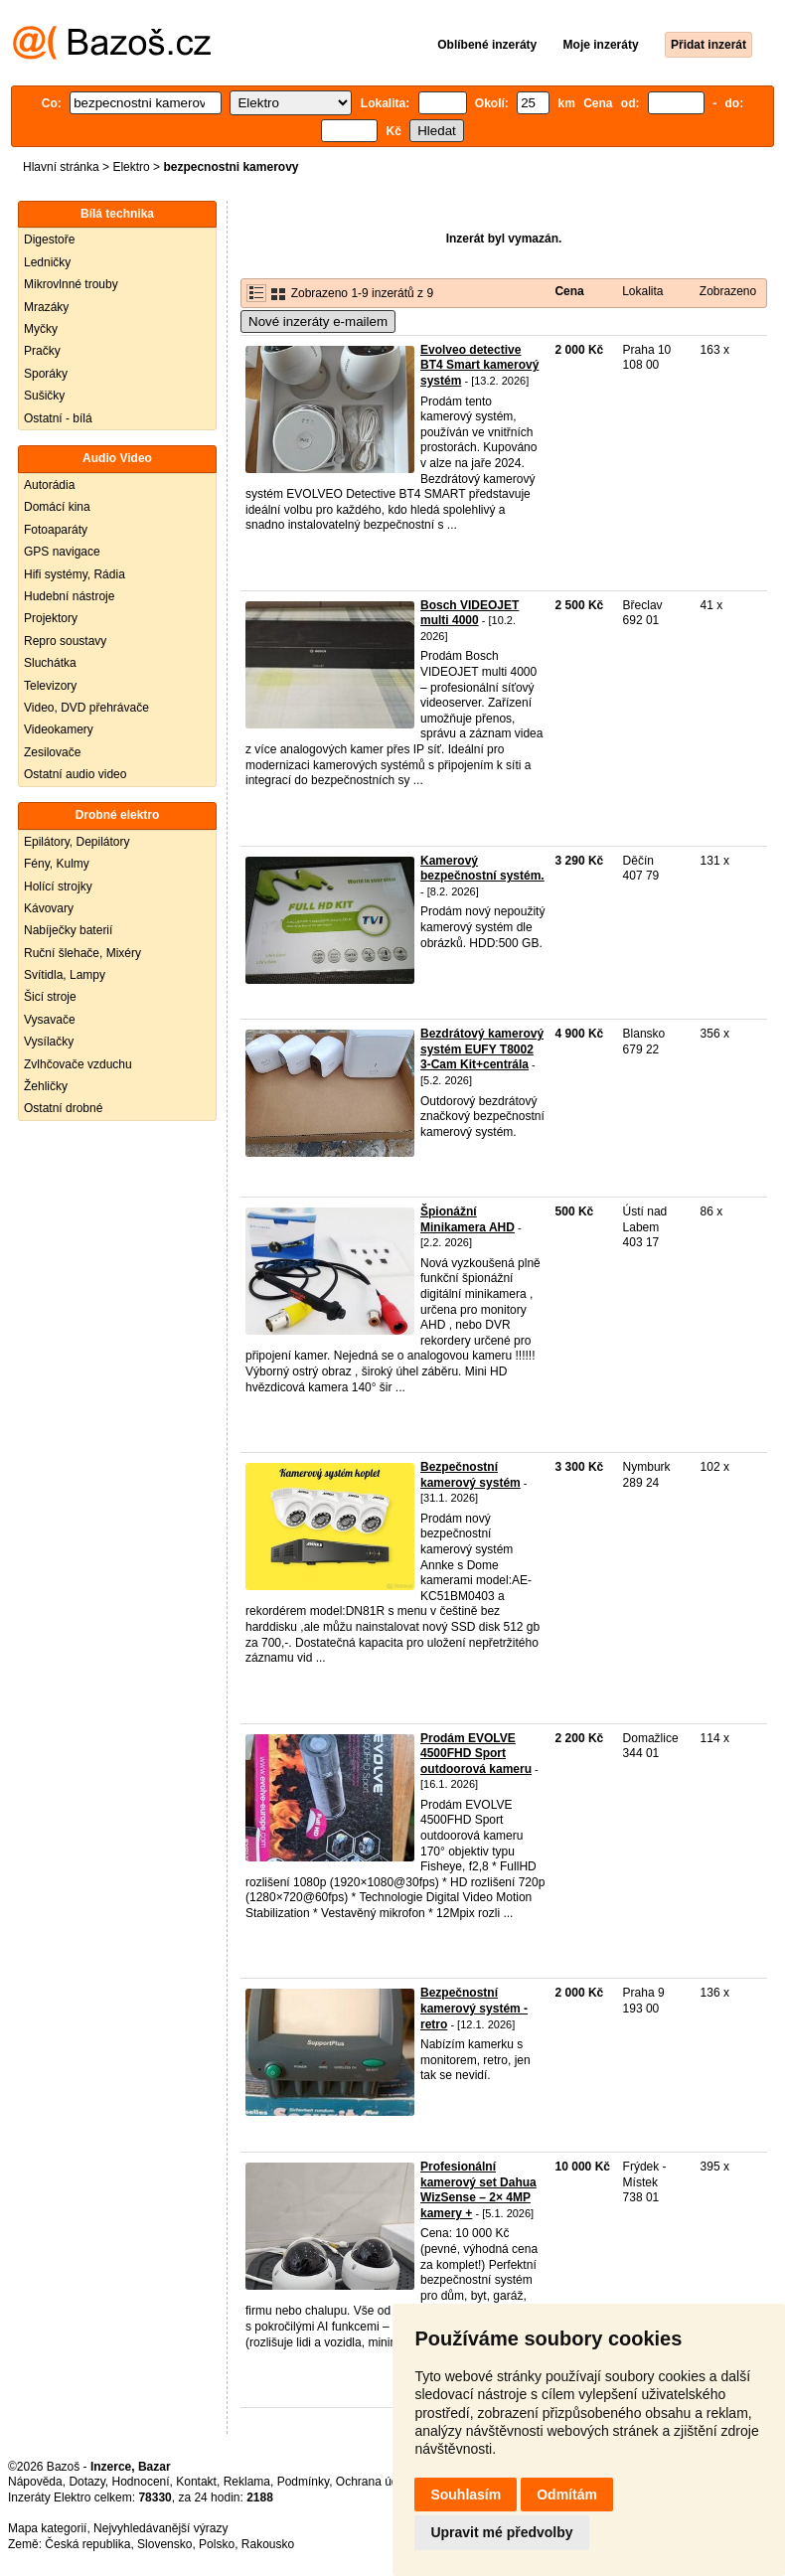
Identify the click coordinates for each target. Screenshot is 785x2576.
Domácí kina (57, 507)
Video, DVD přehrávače (86, 708)
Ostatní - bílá (58, 418)
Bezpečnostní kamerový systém (470, 1475)
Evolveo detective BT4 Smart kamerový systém (479, 365)
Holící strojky (58, 886)
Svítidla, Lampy (64, 975)
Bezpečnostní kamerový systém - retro (474, 2008)
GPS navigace (62, 552)
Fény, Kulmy (56, 864)
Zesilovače (52, 752)
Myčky (41, 329)
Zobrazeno (728, 291)
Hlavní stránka (61, 167)
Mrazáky (46, 307)
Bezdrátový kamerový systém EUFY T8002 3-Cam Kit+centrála (482, 1049)
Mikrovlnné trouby (71, 284)
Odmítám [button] (567, 2494)
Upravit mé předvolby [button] (501, 2532)
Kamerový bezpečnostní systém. (482, 869)
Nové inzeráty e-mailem (318, 321)
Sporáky (46, 374)
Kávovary (49, 908)
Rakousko (267, 2544)
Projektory (51, 618)
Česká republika (87, 2544)
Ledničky (47, 262)
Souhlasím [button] (465, 2494)
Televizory (50, 686)
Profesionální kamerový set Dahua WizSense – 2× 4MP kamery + (478, 2190)
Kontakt (196, 2482)
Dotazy (86, 2482)
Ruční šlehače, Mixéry (82, 953)
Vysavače (50, 1020)
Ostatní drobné (63, 1108)
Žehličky (46, 1086)
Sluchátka (50, 663)
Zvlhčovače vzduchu (78, 1064)
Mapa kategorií (47, 2528)
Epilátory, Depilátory (77, 842)
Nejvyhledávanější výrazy (160, 2528)
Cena (568, 291)
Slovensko (164, 2544)
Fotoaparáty (55, 530)
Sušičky (44, 395)
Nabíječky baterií (68, 930)
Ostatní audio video (75, 774)
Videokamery (58, 729)
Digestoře (49, 239)
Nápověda (35, 2482)
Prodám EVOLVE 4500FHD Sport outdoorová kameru (476, 1753)
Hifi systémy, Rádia (74, 574)
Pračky (42, 351)
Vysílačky (49, 1041)
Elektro (130, 167)
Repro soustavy (65, 641)
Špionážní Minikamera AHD (467, 1219)
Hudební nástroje (69, 596)
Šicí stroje (50, 997)
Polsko (217, 2544)
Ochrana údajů (375, 2482)
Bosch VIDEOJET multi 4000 (469, 613)
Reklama (247, 2482)
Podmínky (303, 2482)
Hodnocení (141, 2482)
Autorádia (49, 485)
